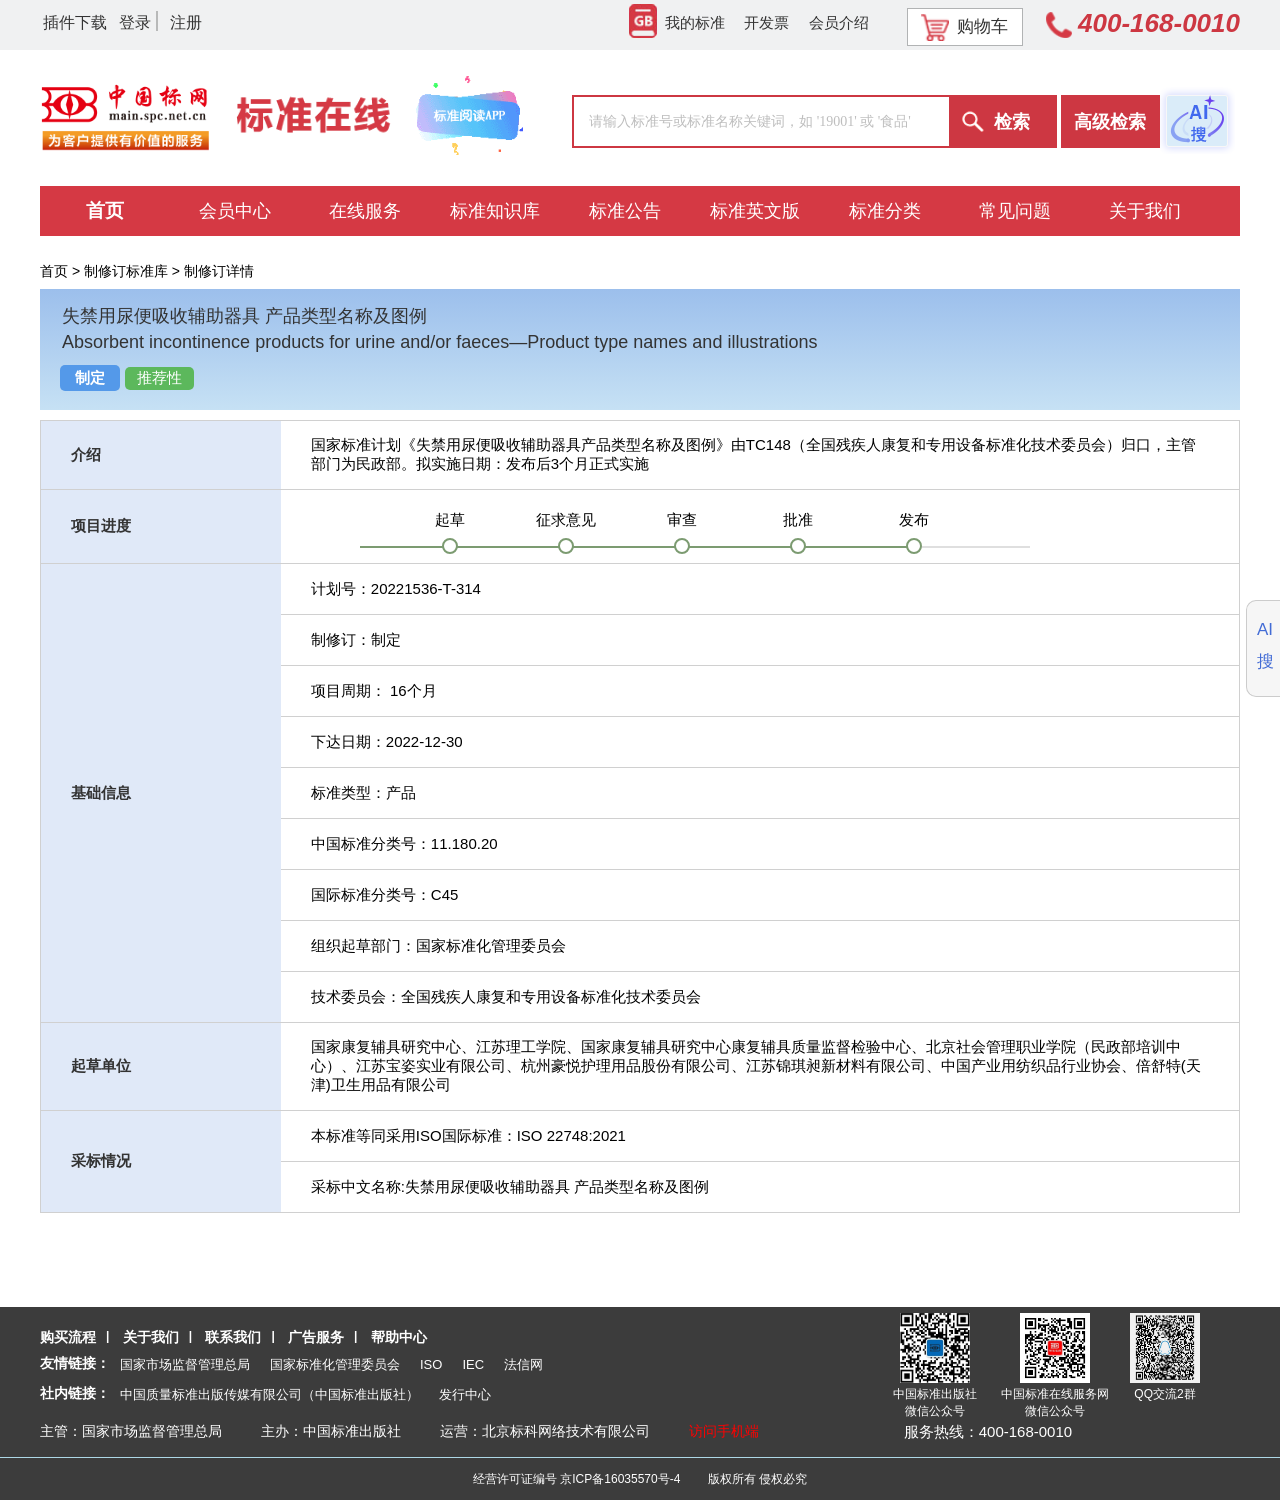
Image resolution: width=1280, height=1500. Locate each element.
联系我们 (233, 1337)
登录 (135, 22)
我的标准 (677, 22)
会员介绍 (839, 22)
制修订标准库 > (134, 271)
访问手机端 (724, 1431)
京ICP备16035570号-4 (620, 1479)
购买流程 (68, 1337)
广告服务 (316, 1337)
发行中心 (465, 1394)
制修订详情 (219, 271)
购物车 (964, 27)
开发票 (766, 22)
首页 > (62, 271)
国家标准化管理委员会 (335, 1364)
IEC (473, 1364)
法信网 (523, 1364)
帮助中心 (399, 1337)
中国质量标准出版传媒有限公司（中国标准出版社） (269, 1394)
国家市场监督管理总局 (185, 1364)
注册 (186, 22)
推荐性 (159, 378)
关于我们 (151, 1337)
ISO (431, 1364)
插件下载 (75, 22)
